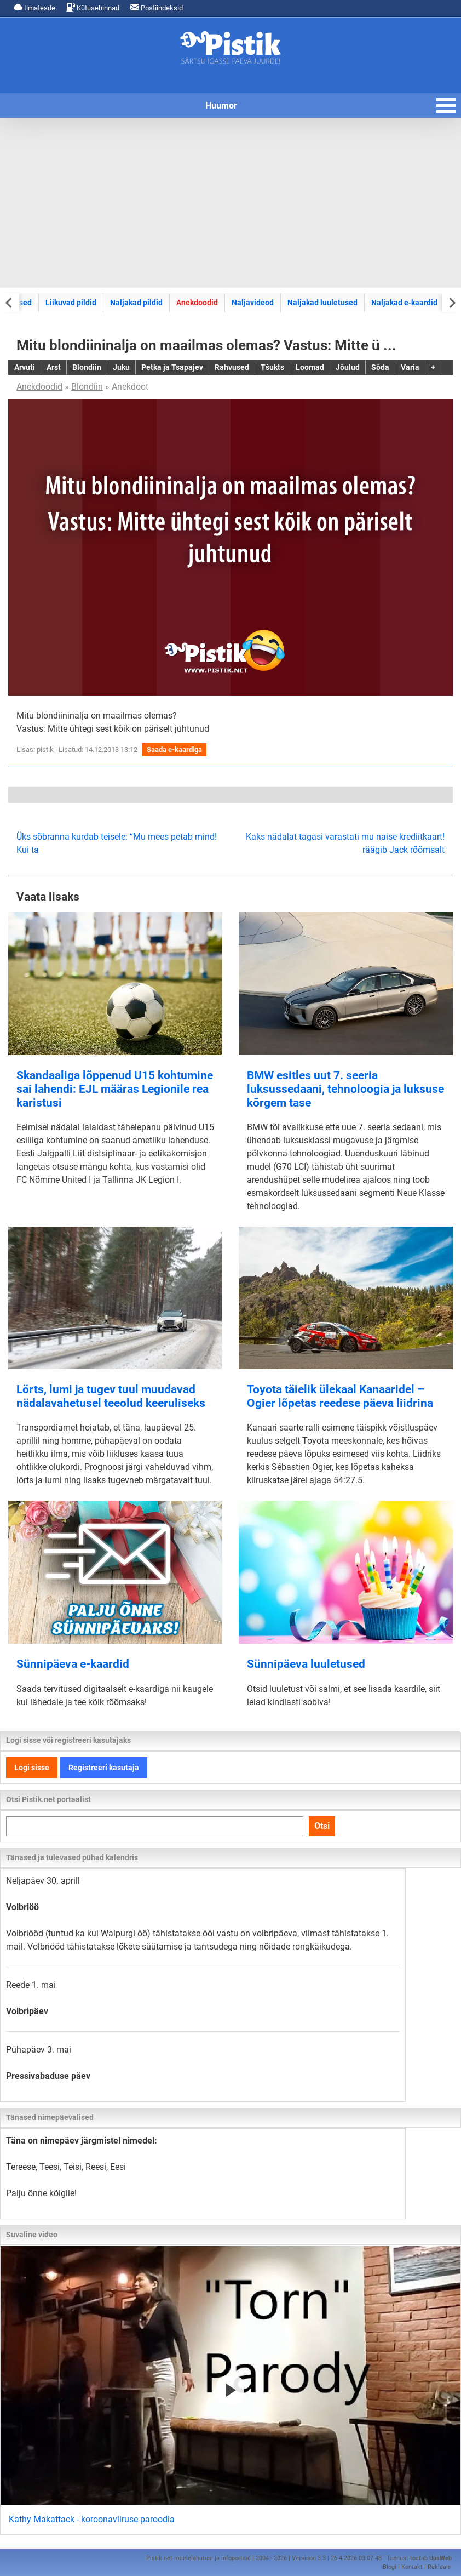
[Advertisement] (230, 203)
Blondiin (87, 386)
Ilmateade (34, 7)
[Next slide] (451, 302)
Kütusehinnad (92, 7)
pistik (45, 749)
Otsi (322, 1826)
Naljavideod (253, 302)
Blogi (389, 2567)
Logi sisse (31, 1767)
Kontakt (412, 2567)
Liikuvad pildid (70, 302)
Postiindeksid (156, 7)
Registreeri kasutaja (103, 1767)
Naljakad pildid (136, 302)
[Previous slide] (9, 302)
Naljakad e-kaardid (404, 302)
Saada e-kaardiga (174, 749)
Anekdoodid (197, 302)
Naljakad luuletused (322, 302)
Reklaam (440, 2567)
